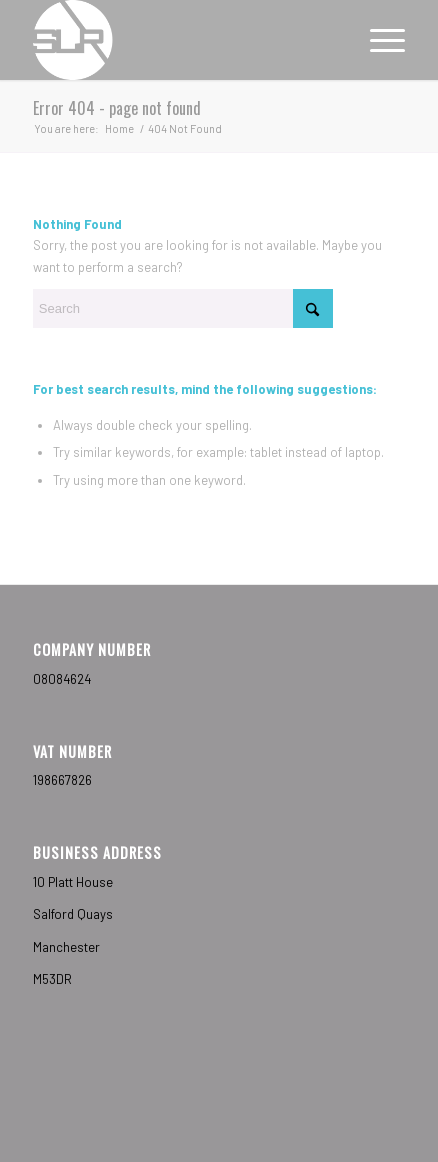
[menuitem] (377, 40)
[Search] (183, 308)
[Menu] (377, 40)
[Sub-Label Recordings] (182, 40)
